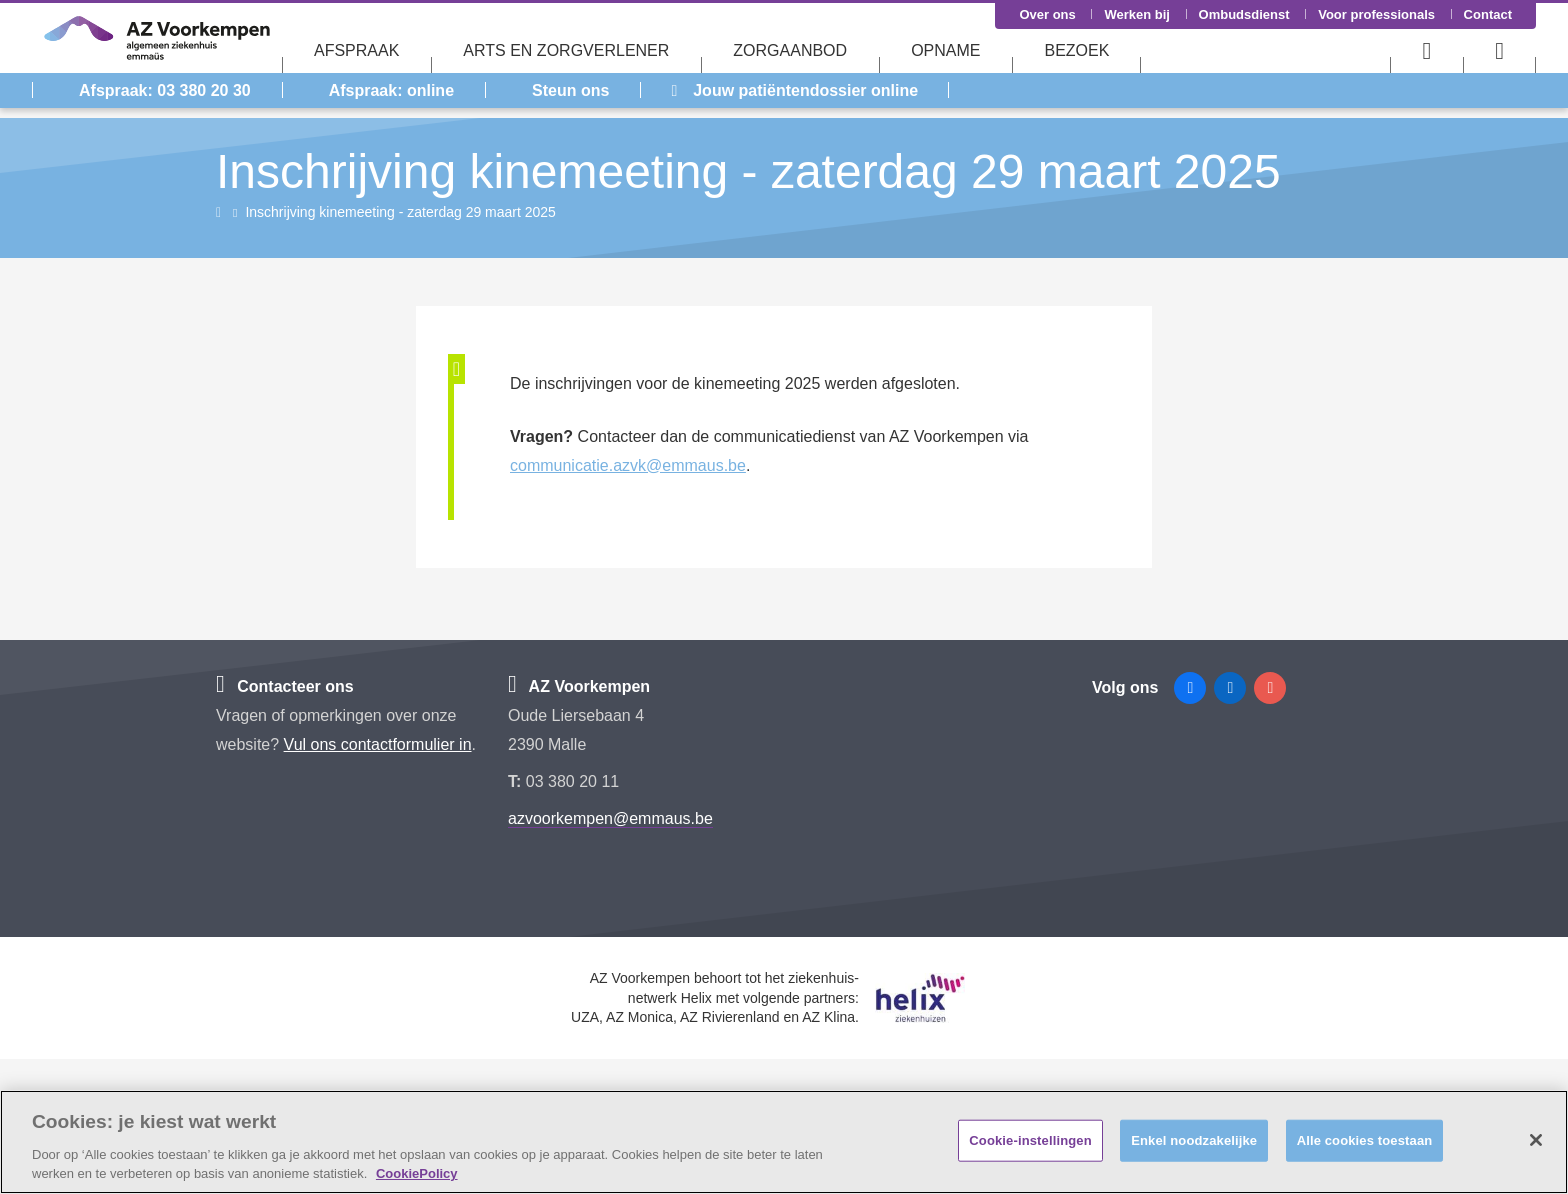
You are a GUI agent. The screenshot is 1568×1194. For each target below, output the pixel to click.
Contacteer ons (285, 686)
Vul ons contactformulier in (378, 744)
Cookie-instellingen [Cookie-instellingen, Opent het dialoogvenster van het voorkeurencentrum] (1030, 1140)
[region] (784, 1142)
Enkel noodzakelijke (1194, 1140)
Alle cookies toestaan (1365, 1140)
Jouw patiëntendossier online (794, 90)
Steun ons (570, 90)
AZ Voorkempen (579, 686)
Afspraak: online (391, 90)
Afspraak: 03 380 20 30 (165, 90)
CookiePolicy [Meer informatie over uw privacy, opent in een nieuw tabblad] (417, 1173)
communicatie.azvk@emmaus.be (628, 465)
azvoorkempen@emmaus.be (610, 818)
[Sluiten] (1536, 1140)
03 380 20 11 (572, 781)
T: (517, 781)
